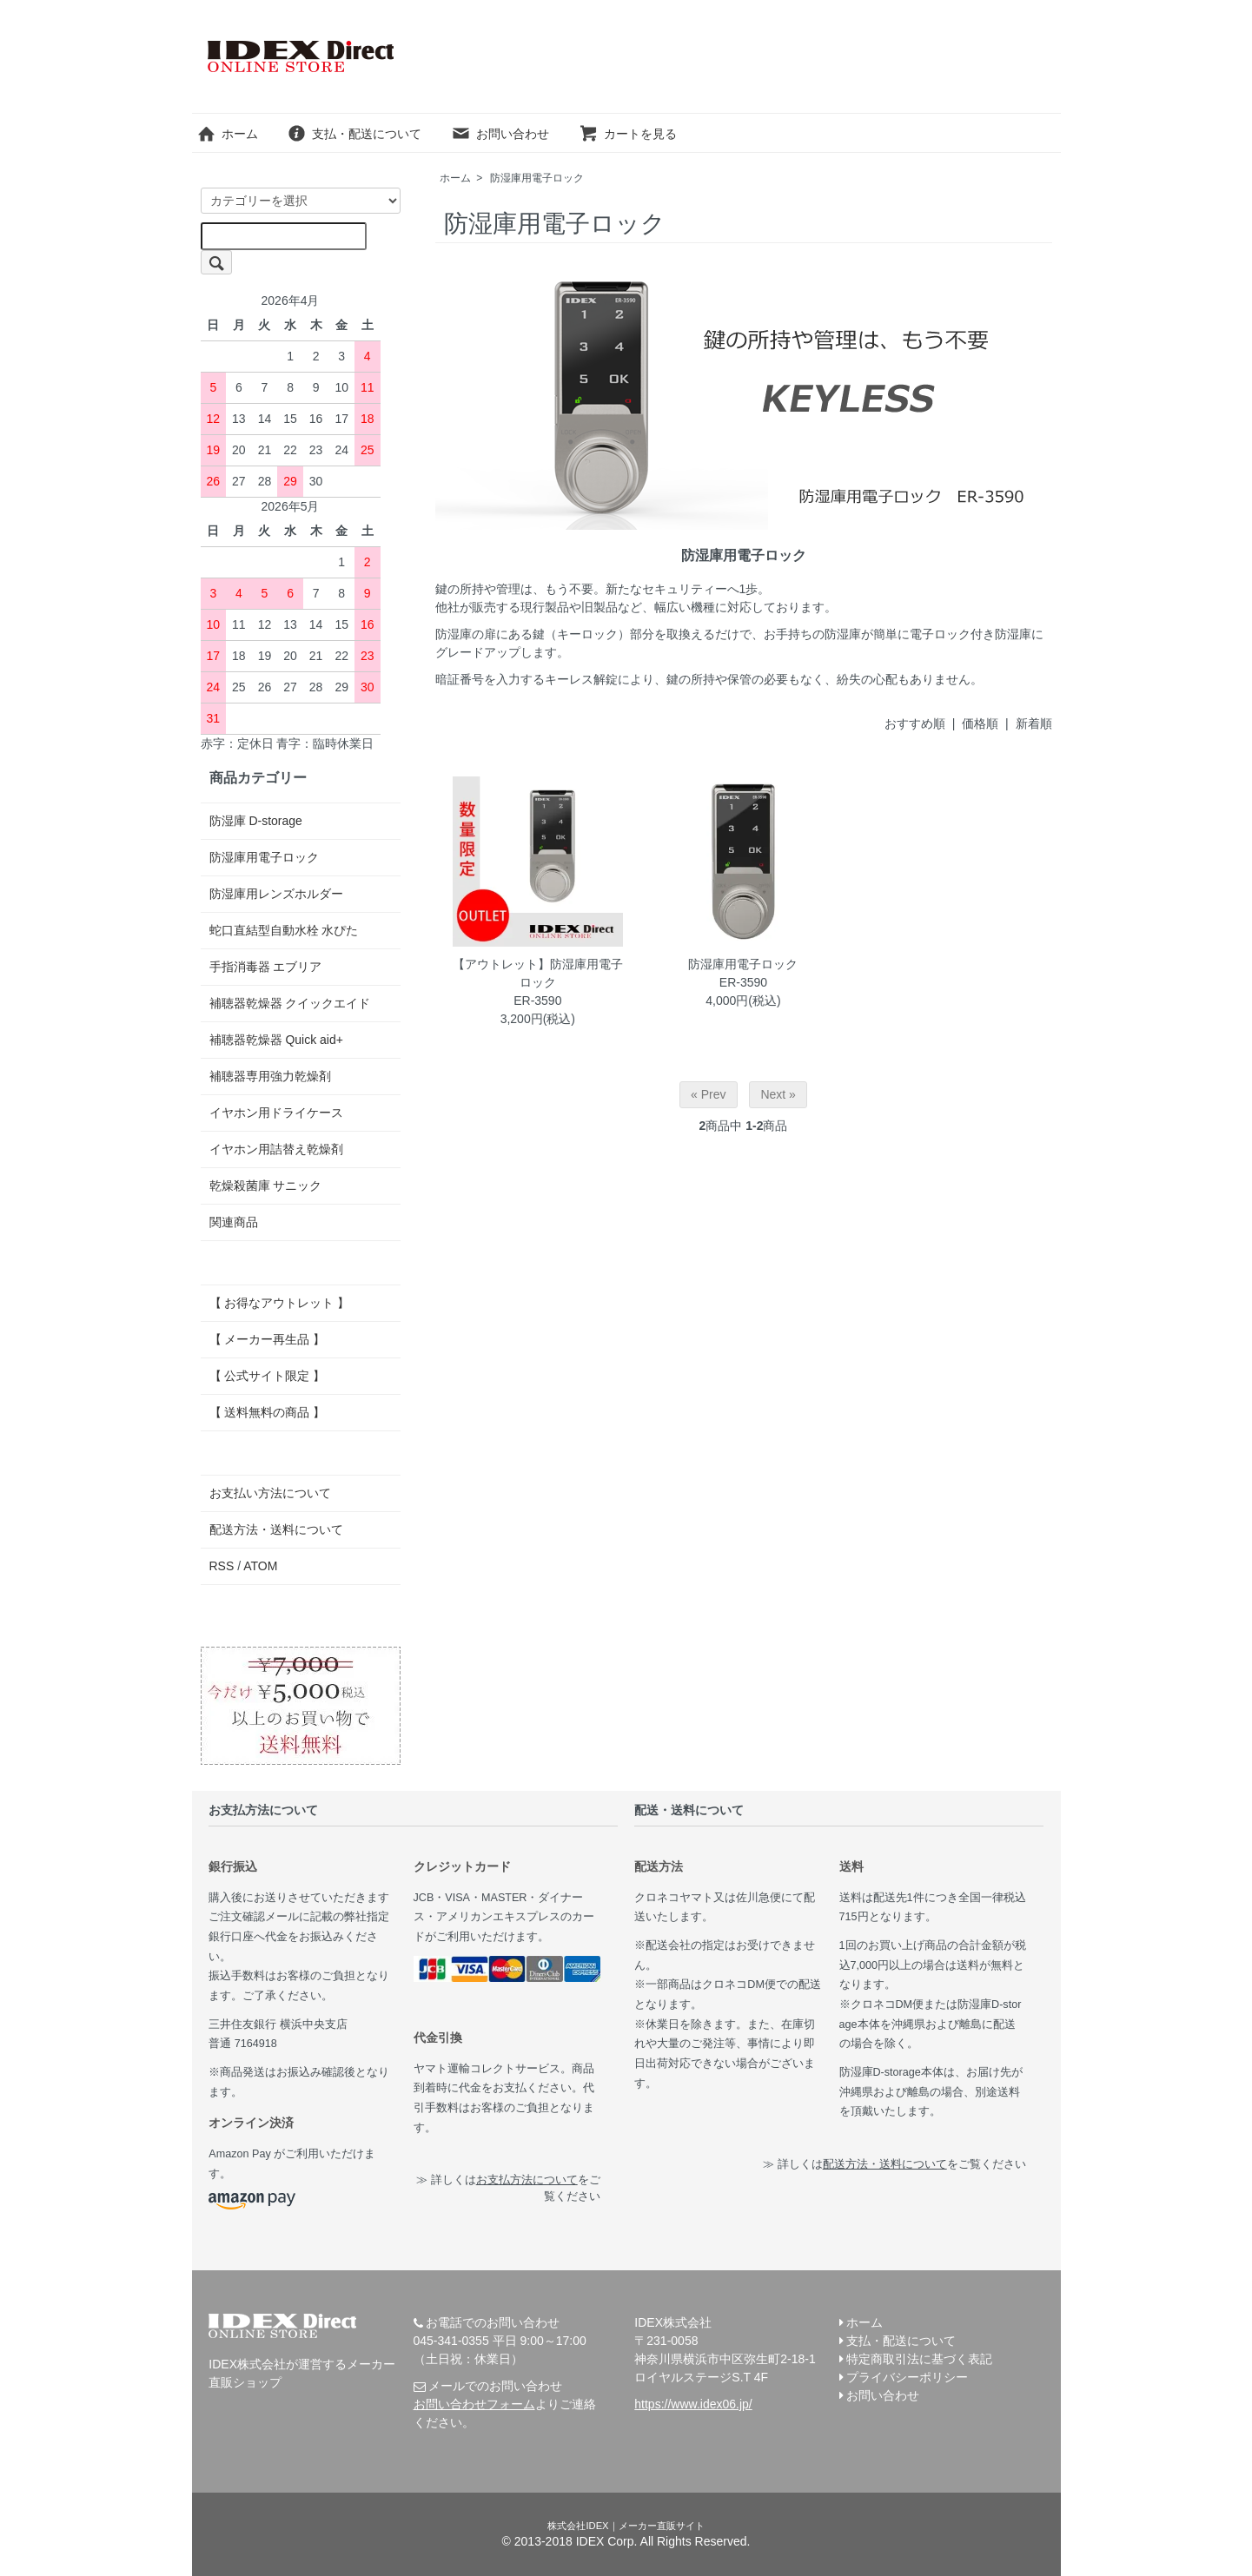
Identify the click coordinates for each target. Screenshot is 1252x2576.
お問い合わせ (500, 134)
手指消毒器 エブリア (265, 967)
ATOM (260, 1566)
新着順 (1034, 723)
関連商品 (233, 1222)
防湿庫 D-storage (255, 821)
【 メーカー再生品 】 (267, 1339)
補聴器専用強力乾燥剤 (270, 1076)
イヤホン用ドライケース (276, 1113)
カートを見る (628, 134)
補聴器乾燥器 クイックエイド (290, 1003)
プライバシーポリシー (907, 2377)
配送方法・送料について (276, 1529)
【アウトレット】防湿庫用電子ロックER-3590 (538, 982)
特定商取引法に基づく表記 (919, 2359)
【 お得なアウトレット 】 (279, 1303)
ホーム (227, 134)
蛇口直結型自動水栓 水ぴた (284, 930)
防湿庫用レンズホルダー (276, 894)
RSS (222, 1566)
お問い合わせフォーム (474, 2404)
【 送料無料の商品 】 (267, 1412)
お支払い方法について (270, 1493)
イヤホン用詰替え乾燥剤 (276, 1149)
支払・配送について (354, 134)
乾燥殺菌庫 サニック (265, 1185)
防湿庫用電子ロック (537, 178)
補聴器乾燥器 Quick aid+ (276, 1040)
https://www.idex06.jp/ (693, 2404)
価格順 (980, 723)
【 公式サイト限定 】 (267, 1376)
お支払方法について (527, 2180)
